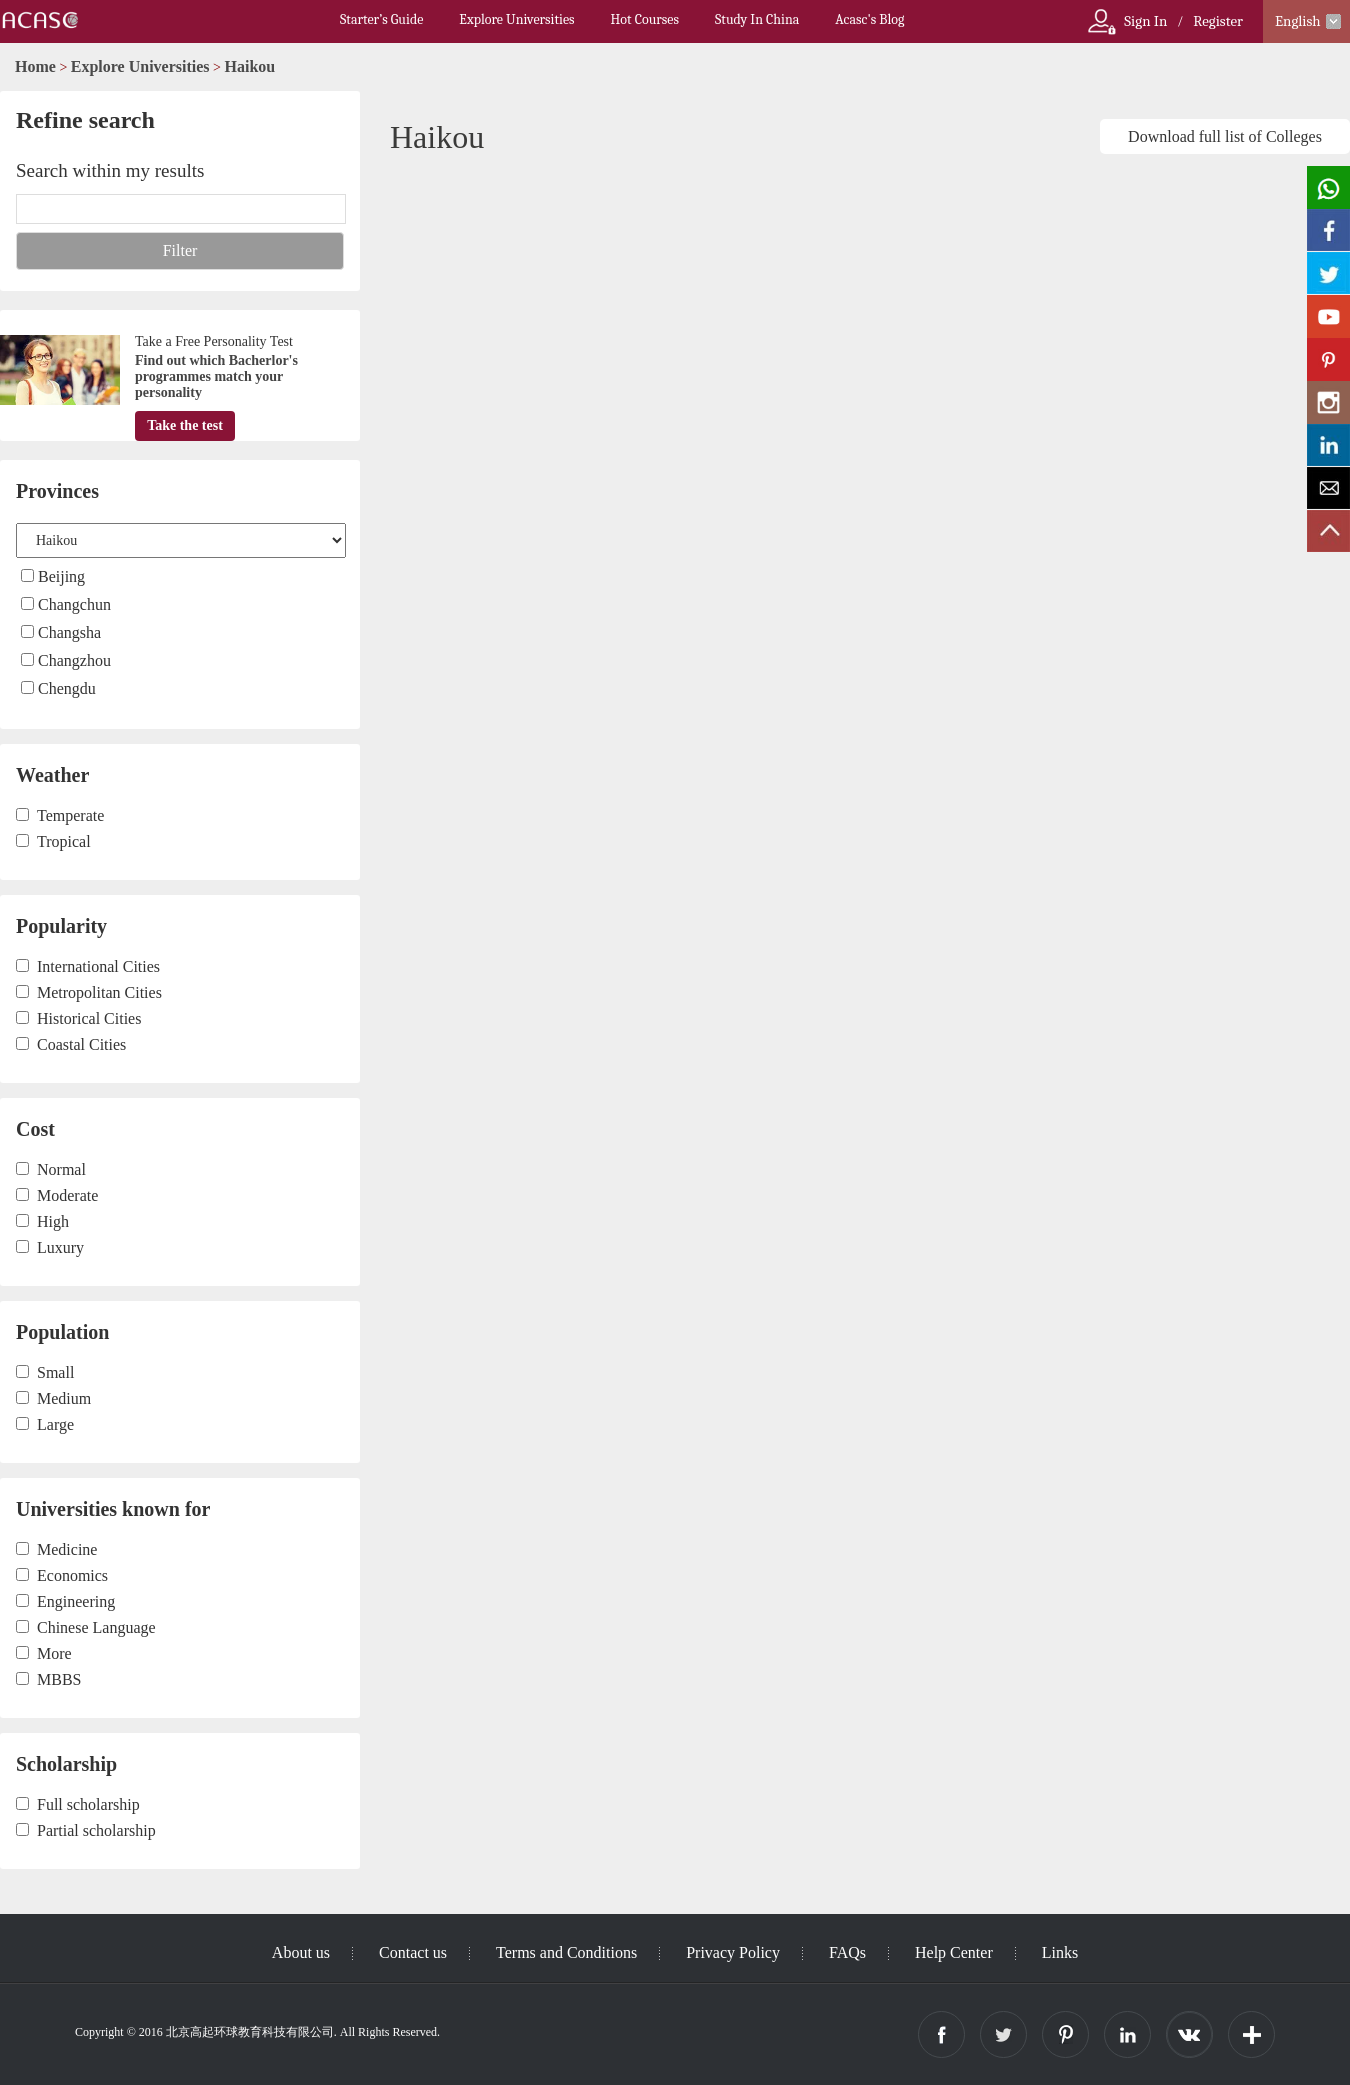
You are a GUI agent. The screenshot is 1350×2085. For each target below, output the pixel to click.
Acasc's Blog (869, 19)
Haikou (250, 66)
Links (1060, 1952)
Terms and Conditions (566, 1952)
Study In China (757, 19)
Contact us (413, 1952)
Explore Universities (516, 19)
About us (301, 1952)
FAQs (847, 1952)
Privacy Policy (733, 1952)
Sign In (1145, 21)
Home (35, 66)
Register (1218, 21)
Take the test (185, 425)
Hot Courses (645, 19)
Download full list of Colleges (1225, 136)
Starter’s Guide (381, 19)
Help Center (954, 1952)
